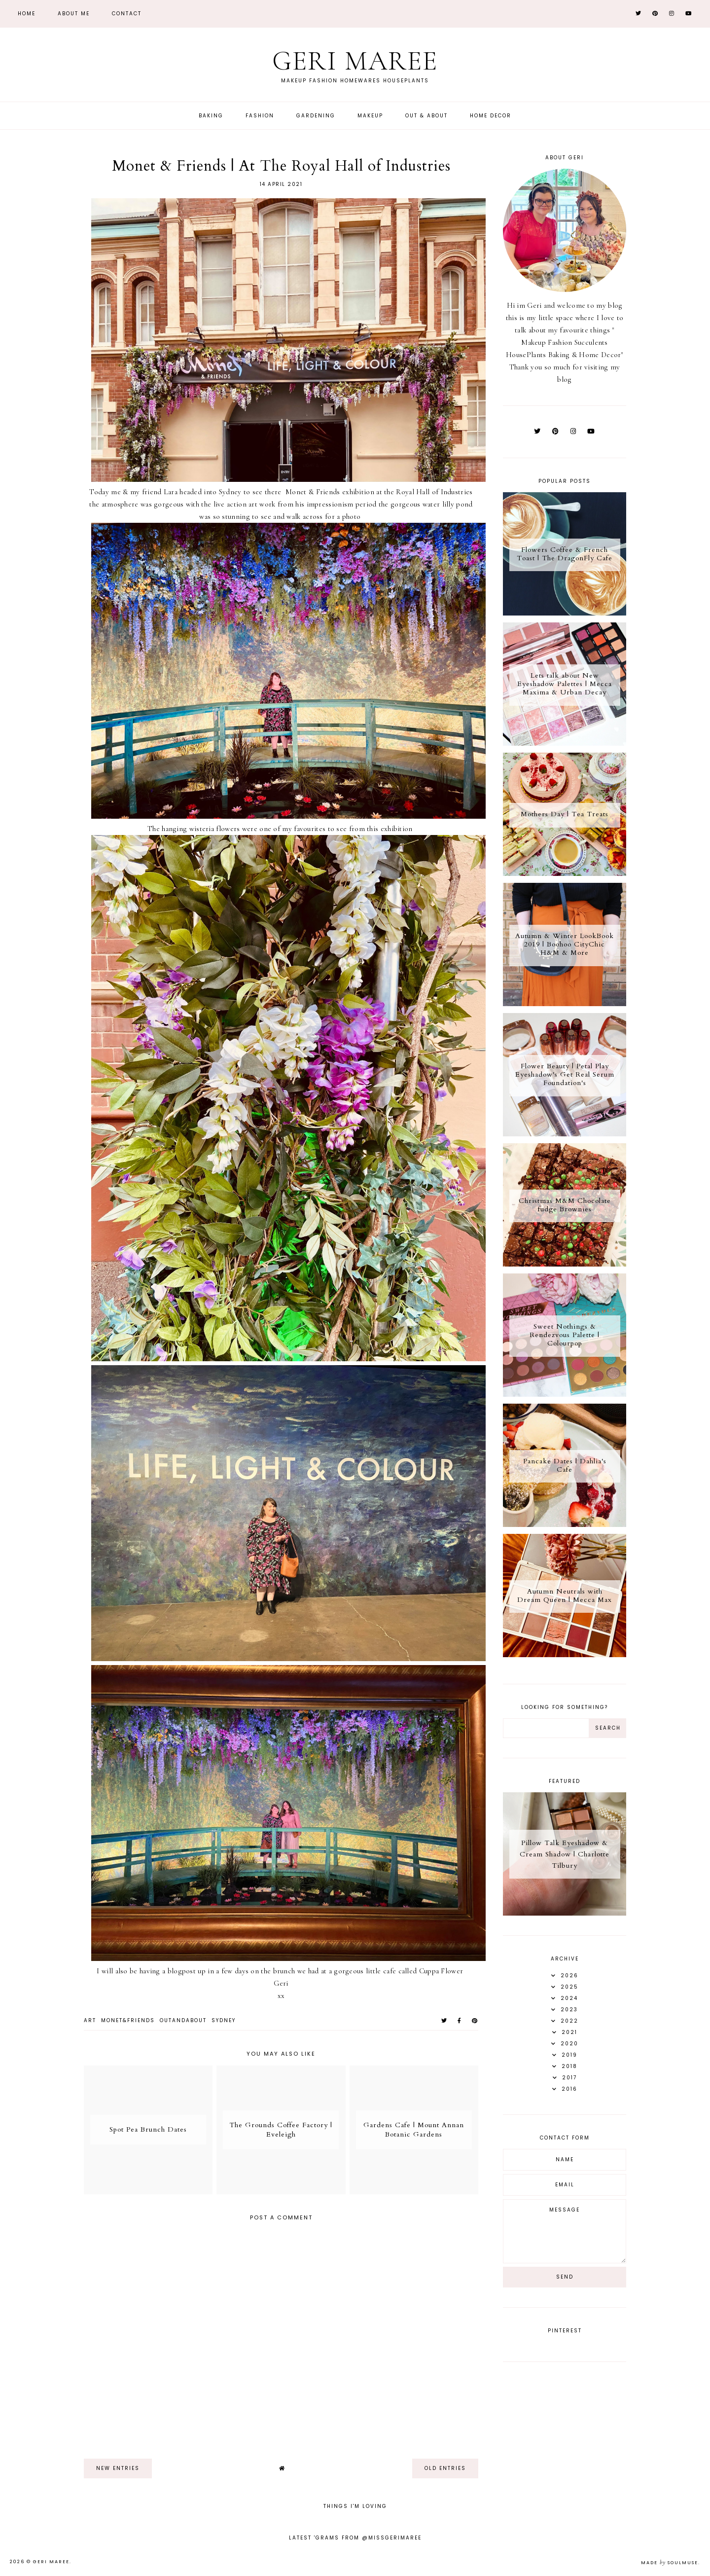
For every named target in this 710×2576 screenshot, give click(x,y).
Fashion (260, 115)
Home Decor (490, 115)
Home (27, 13)
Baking (211, 115)
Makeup (370, 115)
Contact (127, 13)
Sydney (224, 2020)
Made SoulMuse (669, 2563)
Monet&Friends (128, 2020)
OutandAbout (183, 2020)
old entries (445, 2468)
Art (90, 2020)
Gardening (315, 115)
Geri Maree (355, 60)
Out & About (426, 115)
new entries (118, 2468)
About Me (74, 13)
